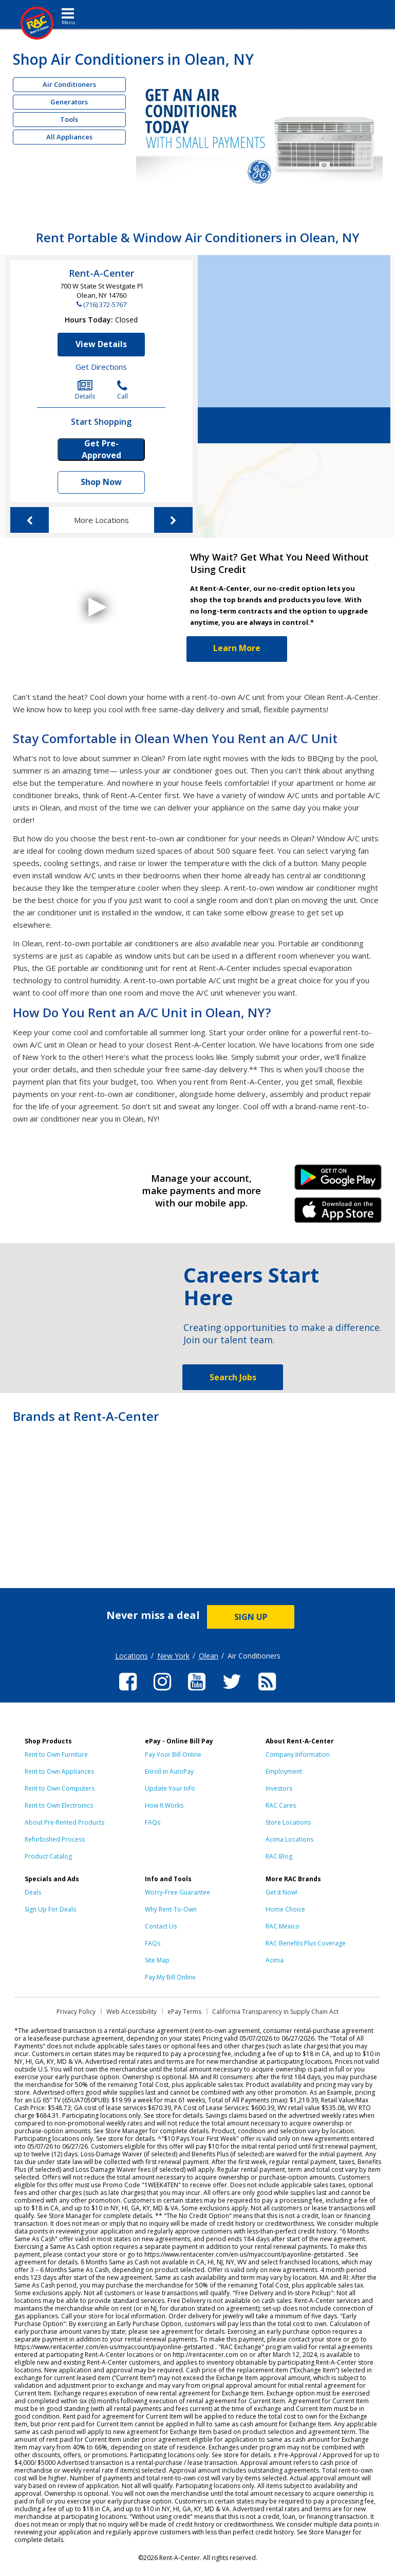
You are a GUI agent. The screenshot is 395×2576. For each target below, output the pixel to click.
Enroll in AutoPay (169, 1771)
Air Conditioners (69, 84)
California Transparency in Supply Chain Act (275, 2011)
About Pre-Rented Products (64, 1822)
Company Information (298, 1754)
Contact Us (161, 1926)
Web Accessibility (131, 2011)
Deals (33, 1892)
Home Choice (285, 1909)
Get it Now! (281, 1892)
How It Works (164, 1805)
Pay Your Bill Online (173, 1754)
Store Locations (288, 1822)
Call (122, 390)
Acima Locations (289, 1839)
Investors (279, 1788)
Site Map (157, 1960)
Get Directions (101, 367)
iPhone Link (338, 1213)
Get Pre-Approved (101, 449)
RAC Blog (279, 1856)
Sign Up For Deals (50, 1909)
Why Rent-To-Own (171, 1909)
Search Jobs (233, 1377)
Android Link (338, 1180)
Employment (284, 1771)
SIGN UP (251, 1617)
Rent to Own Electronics (59, 1805)
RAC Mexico (282, 1926)
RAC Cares (281, 1805)
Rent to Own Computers (60, 1788)
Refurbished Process (55, 1839)
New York (173, 1656)
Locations (131, 1656)
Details (85, 390)
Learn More (236, 648)
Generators (69, 101)
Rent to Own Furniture (56, 1754)
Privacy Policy (76, 2011)
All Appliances (69, 136)
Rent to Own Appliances (59, 1771)
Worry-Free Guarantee (177, 1892)
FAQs (152, 1822)
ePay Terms (184, 2011)
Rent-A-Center (101, 273)
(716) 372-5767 (104, 304)
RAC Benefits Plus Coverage (306, 1943)
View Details (101, 344)
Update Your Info (170, 1788)
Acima (275, 1960)
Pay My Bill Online (170, 1977)
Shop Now (101, 482)
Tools (69, 119)
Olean (208, 1656)
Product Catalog (48, 1856)
